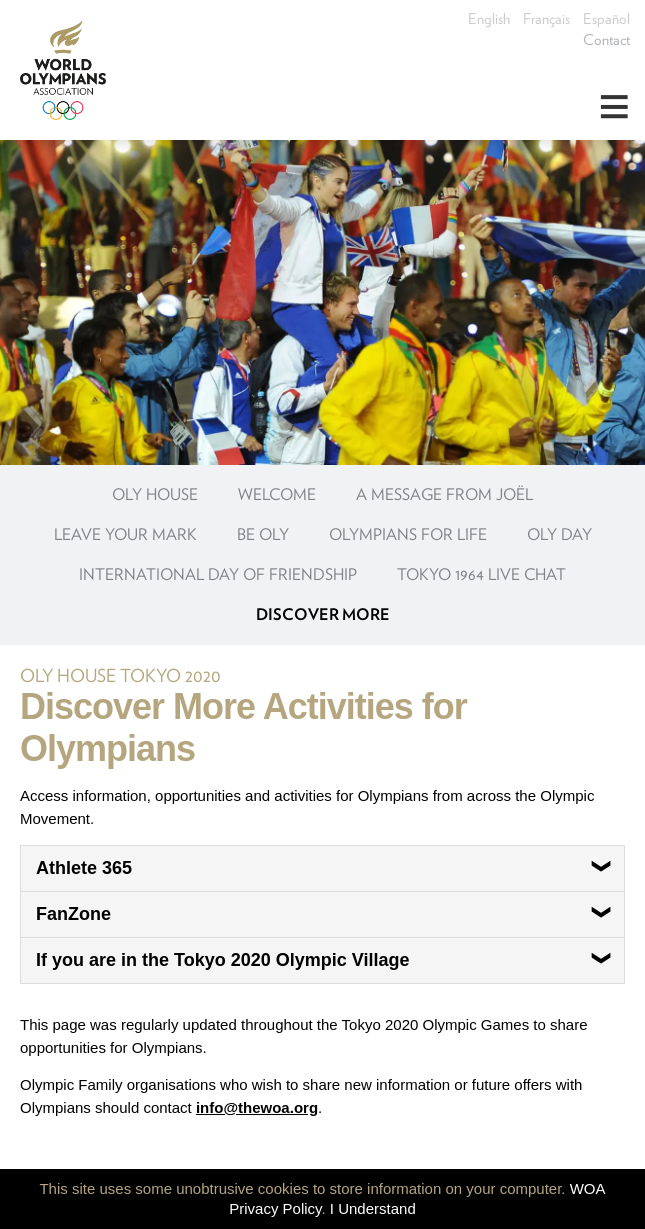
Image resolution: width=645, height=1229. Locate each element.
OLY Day (559, 534)
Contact (606, 40)
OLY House (155, 494)
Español (606, 19)
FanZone (324, 914)
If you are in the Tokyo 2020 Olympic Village (324, 960)
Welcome (277, 494)
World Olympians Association (70, 70)
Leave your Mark (125, 534)
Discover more (323, 614)
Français (546, 19)
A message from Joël (444, 494)
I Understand (373, 1208)
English (489, 19)
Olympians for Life (408, 534)
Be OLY (263, 534)
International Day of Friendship (218, 574)
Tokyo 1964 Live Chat (481, 574)
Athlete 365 (324, 868)
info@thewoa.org (257, 1107)
